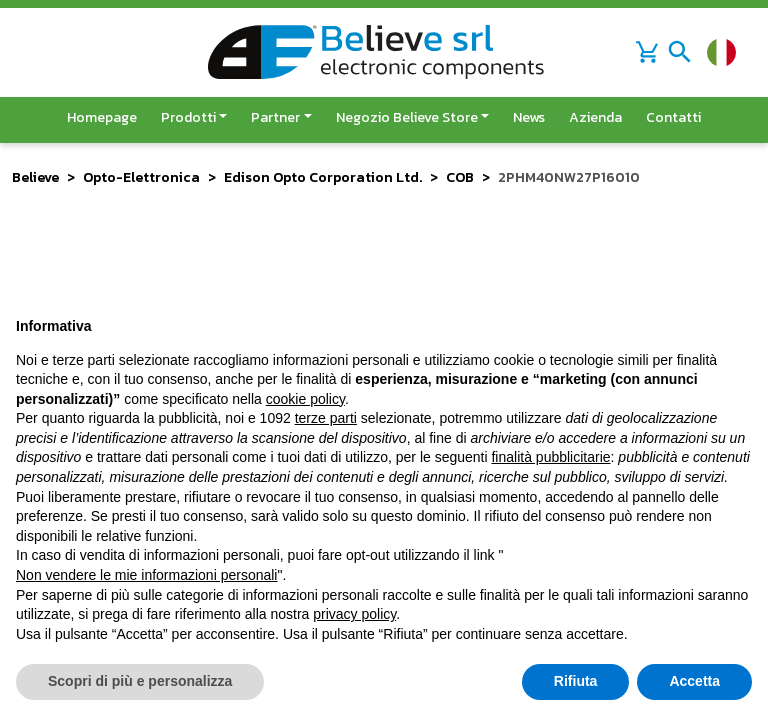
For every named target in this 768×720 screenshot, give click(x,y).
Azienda (595, 117)
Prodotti (188, 117)
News (529, 117)
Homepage (102, 117)
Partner (275, 117)
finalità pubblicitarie (550, 457)
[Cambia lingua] (721, 52)
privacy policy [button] (354, 614)
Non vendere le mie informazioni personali (146, 575)
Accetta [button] (694, 681)
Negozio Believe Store (407, 117)
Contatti (673, 117)
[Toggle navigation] (680, 52)
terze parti (326, 418)
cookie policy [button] (305, 399)
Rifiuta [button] (576, 681)
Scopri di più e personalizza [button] (140, 681)
